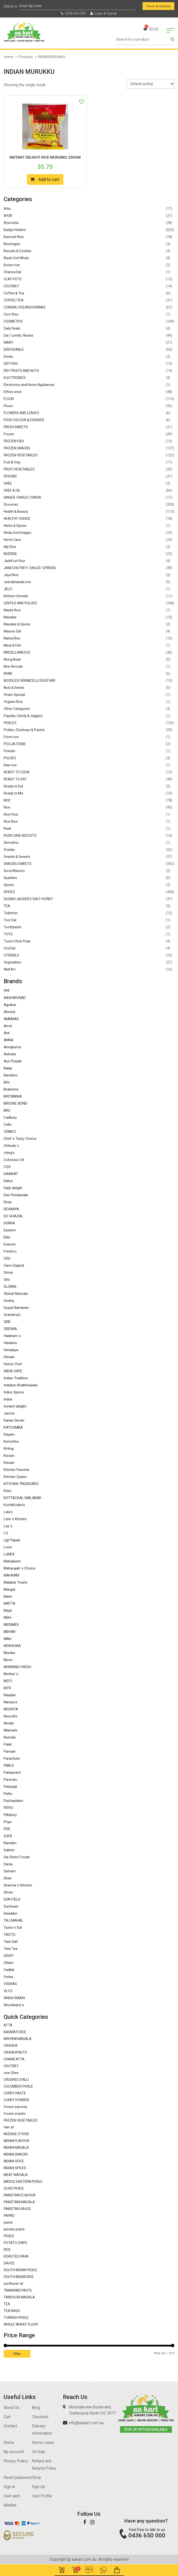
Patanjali (10, 1787)
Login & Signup (103, 13)
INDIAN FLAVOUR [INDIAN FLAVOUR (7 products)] (16, 2141)
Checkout (40, 2417)
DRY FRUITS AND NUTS (21, 371)
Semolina (11, 843)
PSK (7, 1829)
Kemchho (11, 1442)
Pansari (10, 1751)
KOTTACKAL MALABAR (22, 1498)
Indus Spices (14, 1392)
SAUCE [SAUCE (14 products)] (9, 2263)
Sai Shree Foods (17, 1857)
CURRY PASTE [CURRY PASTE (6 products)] (15, 2093)
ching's (9, 1153)
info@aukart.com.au (86, 2423)
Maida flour (12, 610)
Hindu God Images (17, 533)
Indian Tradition (16, 1378)
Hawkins (10, 1343)
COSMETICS (13, 322)
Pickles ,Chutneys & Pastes (24, 730)
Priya (7, 1822)
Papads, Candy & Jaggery (23, 716)
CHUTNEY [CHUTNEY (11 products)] (11, 2066)
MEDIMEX (11, 1625)
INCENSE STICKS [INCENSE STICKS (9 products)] (16, 2134)
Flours (8, 406)
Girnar (8, 1273)
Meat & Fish (12, 646)
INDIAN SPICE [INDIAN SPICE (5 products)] (14, 2161)
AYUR (8, 216)
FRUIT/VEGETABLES (19, 469)
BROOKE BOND (15, 1103)
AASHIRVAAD (14, 998)
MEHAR (10, 1632)
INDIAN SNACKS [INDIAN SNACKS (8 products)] (16, 2155)
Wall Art (10, 970)
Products (25, 57)
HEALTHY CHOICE (17, 519)
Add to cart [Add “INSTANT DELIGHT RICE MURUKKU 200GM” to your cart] (48, 179)
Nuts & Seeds (14, 688)
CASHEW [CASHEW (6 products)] (10, 2046)
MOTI (8, 1681)
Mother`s (11, 1674)
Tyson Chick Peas (17, 941)
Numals (10, 1737)
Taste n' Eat (13, 1928)
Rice (7, 808)
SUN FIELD (12, 1899)
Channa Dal (12, 272)
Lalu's (8, 1512)
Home (8, 57)
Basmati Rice (14, 237)
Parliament (12, 1773)
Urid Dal (9, 948)
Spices (9, 885)
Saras (8, 1864)
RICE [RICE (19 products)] (7, 2250)
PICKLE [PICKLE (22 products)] (9, 2236)
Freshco (10, 1251)
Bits (7, 1082)
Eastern (10, 1230)
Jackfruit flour (14, 561)
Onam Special (14, 695)
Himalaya (11, 1350)
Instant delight (15, 1406)
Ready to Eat (13, 786)
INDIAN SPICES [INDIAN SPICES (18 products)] (15, 2168)
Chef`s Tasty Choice (20, 1139)
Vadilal (9, 1970)
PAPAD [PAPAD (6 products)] (9, 2216)
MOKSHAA (12, 1646)
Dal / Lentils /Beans (18, 336)
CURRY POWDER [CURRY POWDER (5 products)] (16, 2100)
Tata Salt (11, 1942)
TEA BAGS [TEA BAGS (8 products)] (12, 2311)
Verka (8, 1977)
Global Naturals (16, 1294)
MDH (7, 1618)
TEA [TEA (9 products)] (7, 2304)
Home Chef (13, 1364)
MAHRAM (11, 1575)
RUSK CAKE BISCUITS (20, 836)
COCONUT (11, 286)
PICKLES (10, 723)
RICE (7, 800)
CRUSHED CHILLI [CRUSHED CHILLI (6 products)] (16, 2080)
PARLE (9, 1766)
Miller (8, 1639)
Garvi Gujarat (14, 1265)
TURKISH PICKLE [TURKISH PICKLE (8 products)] (16, 2318)
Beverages (12, 244)
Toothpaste (12, 927)
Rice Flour (11, 815)
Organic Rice (13, 702)
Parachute (12, 1759)
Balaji (8, 1068)
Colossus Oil (14, 1160)
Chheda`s (11, 1146)
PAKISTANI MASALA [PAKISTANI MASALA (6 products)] (19, 2202)
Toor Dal (10, 920)
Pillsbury (10, 1815)
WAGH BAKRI (14, 1998)
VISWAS (10, 1984)
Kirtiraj (9, 1449)
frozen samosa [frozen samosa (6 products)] (15, 2107)
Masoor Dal (12, 631)
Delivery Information (42, 2430)
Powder (10, 751)
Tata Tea (10, 1949)
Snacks (9, 850)
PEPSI (8, 1808)
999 (6, 991)
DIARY (8, 343)
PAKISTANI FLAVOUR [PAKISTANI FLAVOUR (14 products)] (19, 2195)
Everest (10, 1244)
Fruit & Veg (12, 462)
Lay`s (8, 1526)
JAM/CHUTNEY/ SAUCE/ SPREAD (30, 568)
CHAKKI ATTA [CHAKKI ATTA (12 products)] (14, 2059)
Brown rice (12, 265)
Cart (7, 2417)
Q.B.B (8, 1836)
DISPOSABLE (14, 350)
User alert (12, 2496)
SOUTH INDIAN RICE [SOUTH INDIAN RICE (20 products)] (19, 2277)
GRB (7, 1322)
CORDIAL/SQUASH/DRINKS (24, 307)
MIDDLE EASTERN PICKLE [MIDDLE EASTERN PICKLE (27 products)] (23, 2182)
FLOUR (9, 399)
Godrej (9, 1301)
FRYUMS (10, 476)
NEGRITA (11, 1709)
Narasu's (10, 1702)
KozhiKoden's (14, 1505)
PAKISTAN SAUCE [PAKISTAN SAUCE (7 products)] (17, 2209)
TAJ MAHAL (13, 1921)
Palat (8, 1744)
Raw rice (10, 765)
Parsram (10, 1780)
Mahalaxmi (12, 1561)
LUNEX (9, 1554)
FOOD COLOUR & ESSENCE (24, 420)
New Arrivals (13, 667)
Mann (8, 1597)
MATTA (9, 1604)
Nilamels (10, 1730)
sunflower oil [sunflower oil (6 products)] (13, 2284)
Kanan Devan (14, 1420)
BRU (7, 1111)
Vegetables (12, 962)
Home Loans (43, 2442)
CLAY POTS (13, 279)
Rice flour (11, 822)
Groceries (11, 505)
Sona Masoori (14, 871)
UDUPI (8, 1956)
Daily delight (13, 1188)
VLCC (8, 1991)
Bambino (11, 1075)
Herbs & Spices (15, 526)
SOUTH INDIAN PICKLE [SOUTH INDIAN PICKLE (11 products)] (20, 2270)
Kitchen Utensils (16, 596)
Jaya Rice (11, 575)
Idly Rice (10, 547)
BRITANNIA (13, 1096)
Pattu (8, 1794)
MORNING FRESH (17, 1667)
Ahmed (9, 1012)
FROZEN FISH (14, 441)
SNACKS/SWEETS (18, 864)
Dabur (8, 1181)
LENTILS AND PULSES (20, 603)
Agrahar (10, 1005)
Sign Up (38, 2487)
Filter (17, 2354)
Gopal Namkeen (16, 1308)
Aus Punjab (13, 1061)
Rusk (7, 829)
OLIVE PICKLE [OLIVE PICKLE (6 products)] (14, 2189)
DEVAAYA (11, 1209)
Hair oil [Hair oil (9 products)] (9, 2127)
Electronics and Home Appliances (29, 385)
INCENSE (10, 554)
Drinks (8, 357)
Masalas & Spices (17, 624)
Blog (36, 2407)
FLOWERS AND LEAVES (21, 413)
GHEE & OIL (12, 491)
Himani (9, 1357)
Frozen (9, 434)
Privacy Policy (16, 2461)
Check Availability (158, 6)
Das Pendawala (16, 1195)
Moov (8, 1660)
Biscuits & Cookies (17, 251)
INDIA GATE (13, 1371)
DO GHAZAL (13, 1216)
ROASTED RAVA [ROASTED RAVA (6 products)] (16, 2257)
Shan (8, 1878)
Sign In (9, 2487)
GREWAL (11, 1329)
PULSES (10, 758)
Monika (9, 1653)
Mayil (8, 1611)
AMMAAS (11, 1019)
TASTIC (10, 1935)
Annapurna (12, 1047)
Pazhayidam (13, 1801)
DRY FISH (11, 364)
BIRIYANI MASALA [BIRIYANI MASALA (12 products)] (18, 2039)
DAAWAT (11, 1174)
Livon (8, 1547)
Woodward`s (14, 2005)
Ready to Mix (13, 793)
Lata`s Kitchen (15, 1519)
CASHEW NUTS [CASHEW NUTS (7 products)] (15, 2053)
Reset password (18, 2477)
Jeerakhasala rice (17, 582)
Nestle (9, 1723)
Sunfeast (11, 1906)
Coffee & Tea (14, 293)
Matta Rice (12, 638)
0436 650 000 (73, 13)
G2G (7, 1258)
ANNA (8, 1040)
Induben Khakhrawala (20, 1385)
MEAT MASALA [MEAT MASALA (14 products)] (16, 2175)
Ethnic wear (13, 392)
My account (14, 2452)
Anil (6, 1033)
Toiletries (11, 913)
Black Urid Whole (16, 258)
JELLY (8, 589)
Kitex (7, 1491)
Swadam (10, 1913)
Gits (7, 1280)
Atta (7, 209)
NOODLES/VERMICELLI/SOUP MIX (29, 681)
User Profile (42, 2496)
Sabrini (9, 1850)
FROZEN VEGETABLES (21, 455)
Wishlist (10, 2505)
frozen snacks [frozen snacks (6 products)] (14, 2114)
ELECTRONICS (14, 378)
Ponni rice (11, 737)
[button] (82, 103)
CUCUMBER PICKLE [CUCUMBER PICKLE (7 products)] (18, 2087)
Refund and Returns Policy (44, 2465)
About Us (11, 2407)
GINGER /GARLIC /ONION (22, 498)
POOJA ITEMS (15, 744)
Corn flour (11, 314)
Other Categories (17, 709)
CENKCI (10, 1132)
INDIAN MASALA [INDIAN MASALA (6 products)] (16, 2148)
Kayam (9, 1435)
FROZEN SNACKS (17, 448)
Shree (8, 1892)
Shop (36, 2477)
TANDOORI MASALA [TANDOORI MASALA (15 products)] (19, 2297)
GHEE (8, 484)
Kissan (9, 1456)
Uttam (8, 1963)
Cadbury (10, 1118)
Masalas (10, 617)
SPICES (9, 892)
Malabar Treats (15, 1582)
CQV (7, 1167)
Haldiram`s (12, 1336)
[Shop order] (150, 84)
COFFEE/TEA (14, 300)
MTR (7, 1688)
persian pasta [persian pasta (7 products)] (14, 2229)
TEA (7, 906)
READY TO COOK (17, 772)
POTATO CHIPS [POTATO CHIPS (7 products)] (15, 2243)
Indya (8, 1399)
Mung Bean (12, 660)
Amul (8, 1026)
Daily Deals (12, 329)
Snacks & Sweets (17, 857)
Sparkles (10, 878)
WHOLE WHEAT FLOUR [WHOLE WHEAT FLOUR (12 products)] (21, 2325)
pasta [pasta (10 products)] (8, 2223)
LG (6, 1533)
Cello (8, 1125)
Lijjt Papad (12, 1540)
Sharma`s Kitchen (18, 1885)
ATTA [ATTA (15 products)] (8, 2025)
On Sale (38, 2452)
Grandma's (12, 1315)
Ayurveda (11, 223)
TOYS (8, 934)
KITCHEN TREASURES (21, 1484)
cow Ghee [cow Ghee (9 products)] (11, 2073)
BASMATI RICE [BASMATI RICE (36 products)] (15, 2032)
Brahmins (11, 1089)
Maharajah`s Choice (19, 1568)
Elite (7, 1237)
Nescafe (10, 1716)
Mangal (9, 1589)
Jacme (9, 1413)
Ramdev (10, 1843)
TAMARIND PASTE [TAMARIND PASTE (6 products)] (18, 2291)
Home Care (12, 540)
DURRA (9, 1223)
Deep (8, 1202)
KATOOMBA (13, 1427)
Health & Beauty (16, 512)
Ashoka (10, 1054)
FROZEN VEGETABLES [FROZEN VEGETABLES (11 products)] (21, 2121)
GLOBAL (10, 1287)
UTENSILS (11, 955)
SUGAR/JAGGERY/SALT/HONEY (28, 899)
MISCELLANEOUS (17, 653)
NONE (8, 674)
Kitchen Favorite (16, 1470)
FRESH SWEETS (16, 427)
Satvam (10, 1871)
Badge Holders (15, 230)
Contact (10, 2426)
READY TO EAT (15, 779)
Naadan (10, 1695)
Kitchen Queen (15, 1477)
